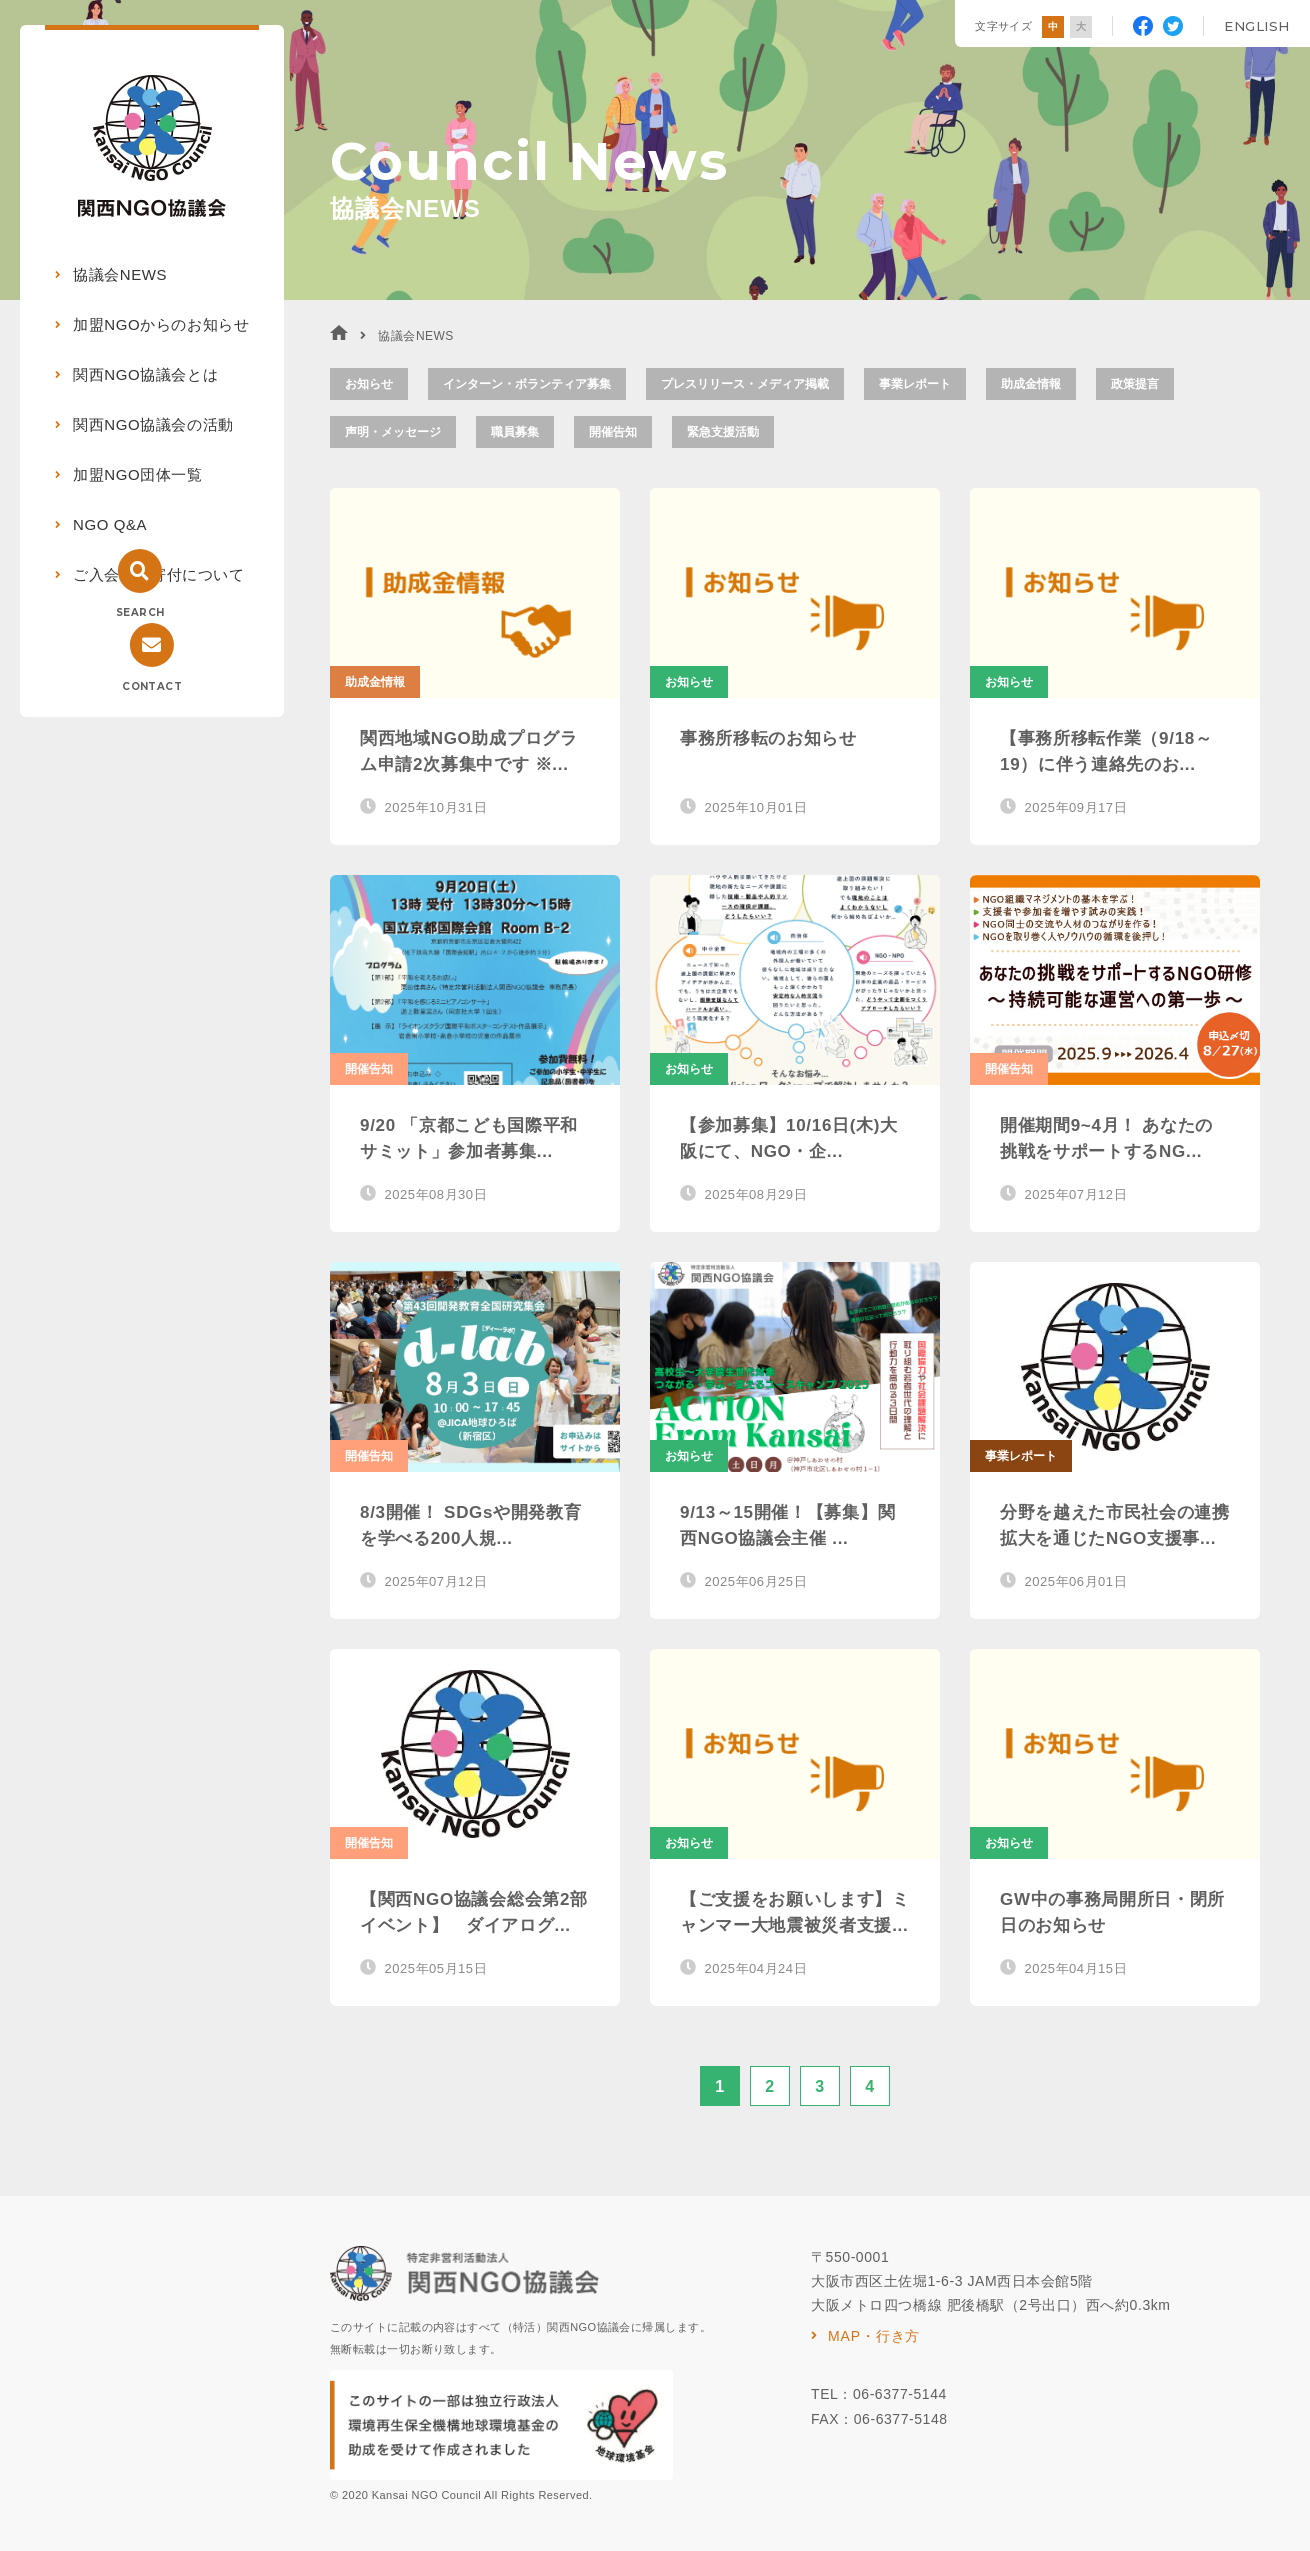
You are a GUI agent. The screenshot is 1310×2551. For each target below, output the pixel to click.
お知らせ (369, 384)
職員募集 (515, 432)
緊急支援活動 (723, 432)
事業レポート (915, 384)
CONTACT (152, 686)
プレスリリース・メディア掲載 (745, 384)
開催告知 (613, 432)
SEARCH (140, 612)
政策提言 (1135, 384)
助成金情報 (1031, 384)
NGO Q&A (110, 524)
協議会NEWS (120, 274)
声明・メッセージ (393, 432)
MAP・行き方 (874, 2336)
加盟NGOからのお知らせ (161, 324)
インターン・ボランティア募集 (527, 384)
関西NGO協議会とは (145, 374)
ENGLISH (1257, 26)
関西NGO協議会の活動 (153, 424)
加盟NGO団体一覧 (138, 474)
